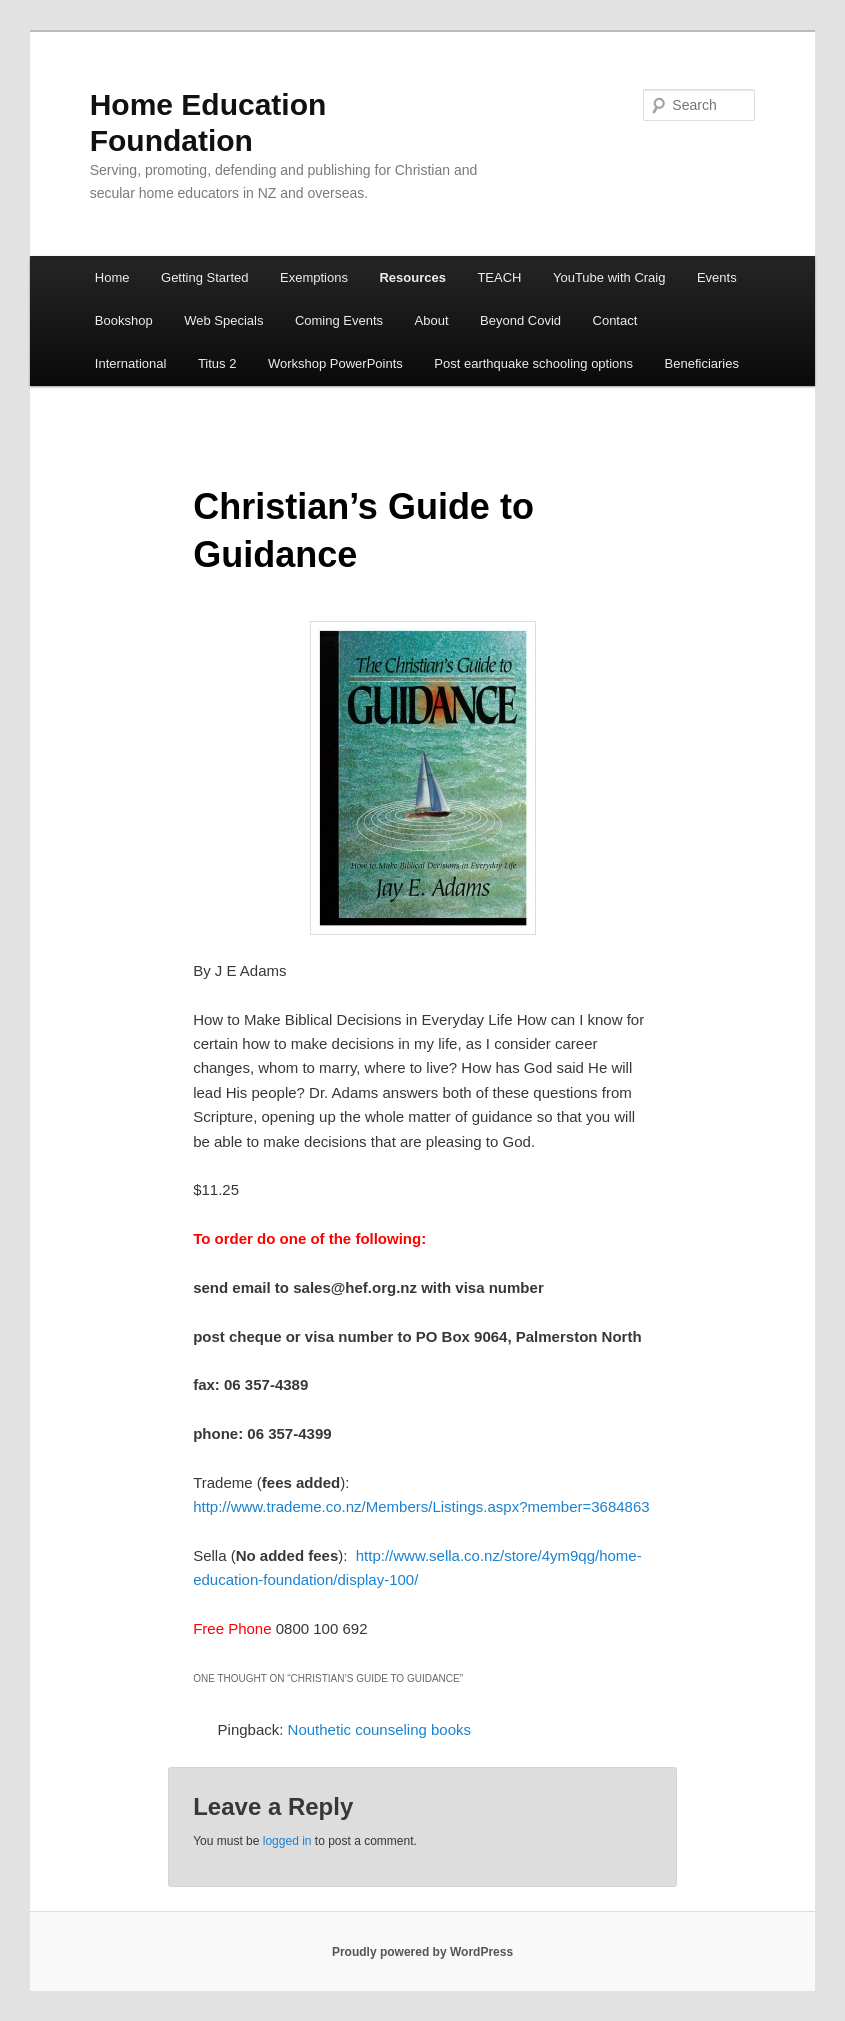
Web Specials (223, 320)
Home (112, 277)
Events (717, 277)
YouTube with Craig (609, 277)
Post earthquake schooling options (533, 363)
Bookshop (124, 320)
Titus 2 (217, 363)
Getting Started (204, 277)
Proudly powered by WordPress (422, 1952)
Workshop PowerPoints (335, 363)
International (131, 363)
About (432, 320)
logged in (287, 1841)
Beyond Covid (520, 320)
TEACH (499, 277)
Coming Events (339, 320)
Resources (412, 277)
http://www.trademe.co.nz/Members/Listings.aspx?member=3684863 (421, 1506)
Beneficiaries (702, 363)
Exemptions (314, 277)
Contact (615, 320)
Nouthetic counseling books (379, 1729)
